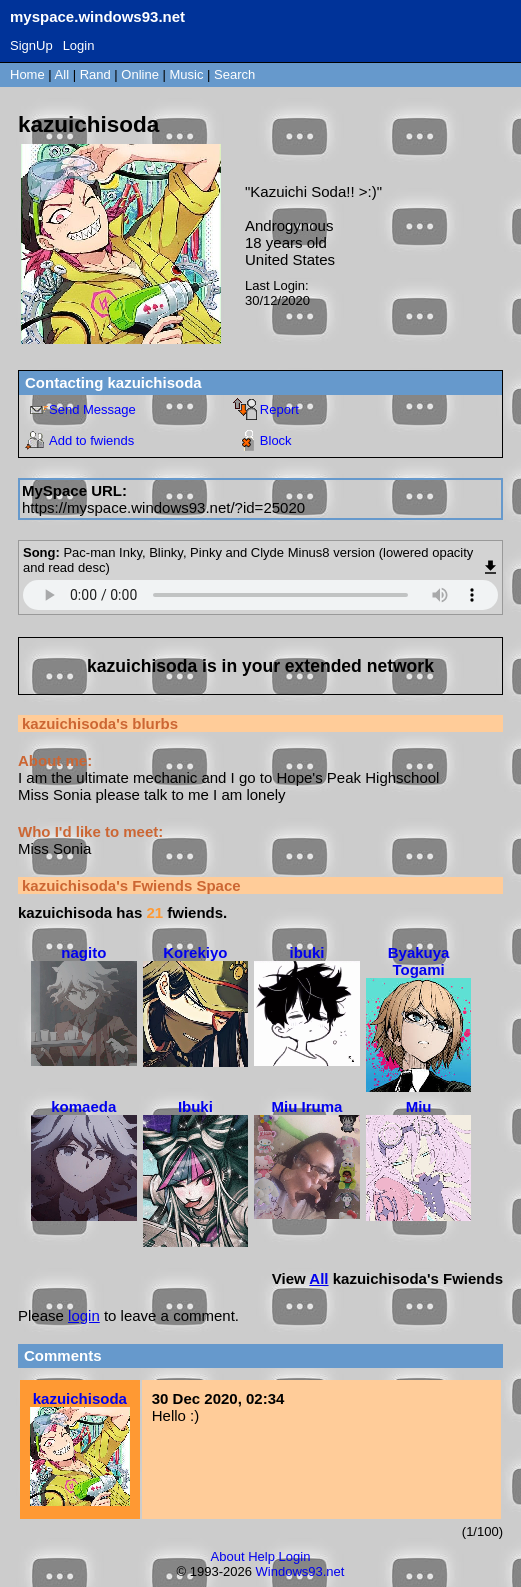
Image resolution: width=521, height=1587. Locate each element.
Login (79, 45)
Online (140, 74)
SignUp (31, 45)
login (84, 1315)
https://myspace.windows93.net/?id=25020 (163, 507)
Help (261, 1556)
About (228, 1556)
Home (27, 74)
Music (187, 74)
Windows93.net (300, 1571)
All (64, 74)
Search (234, 74)
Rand (95, 74)
